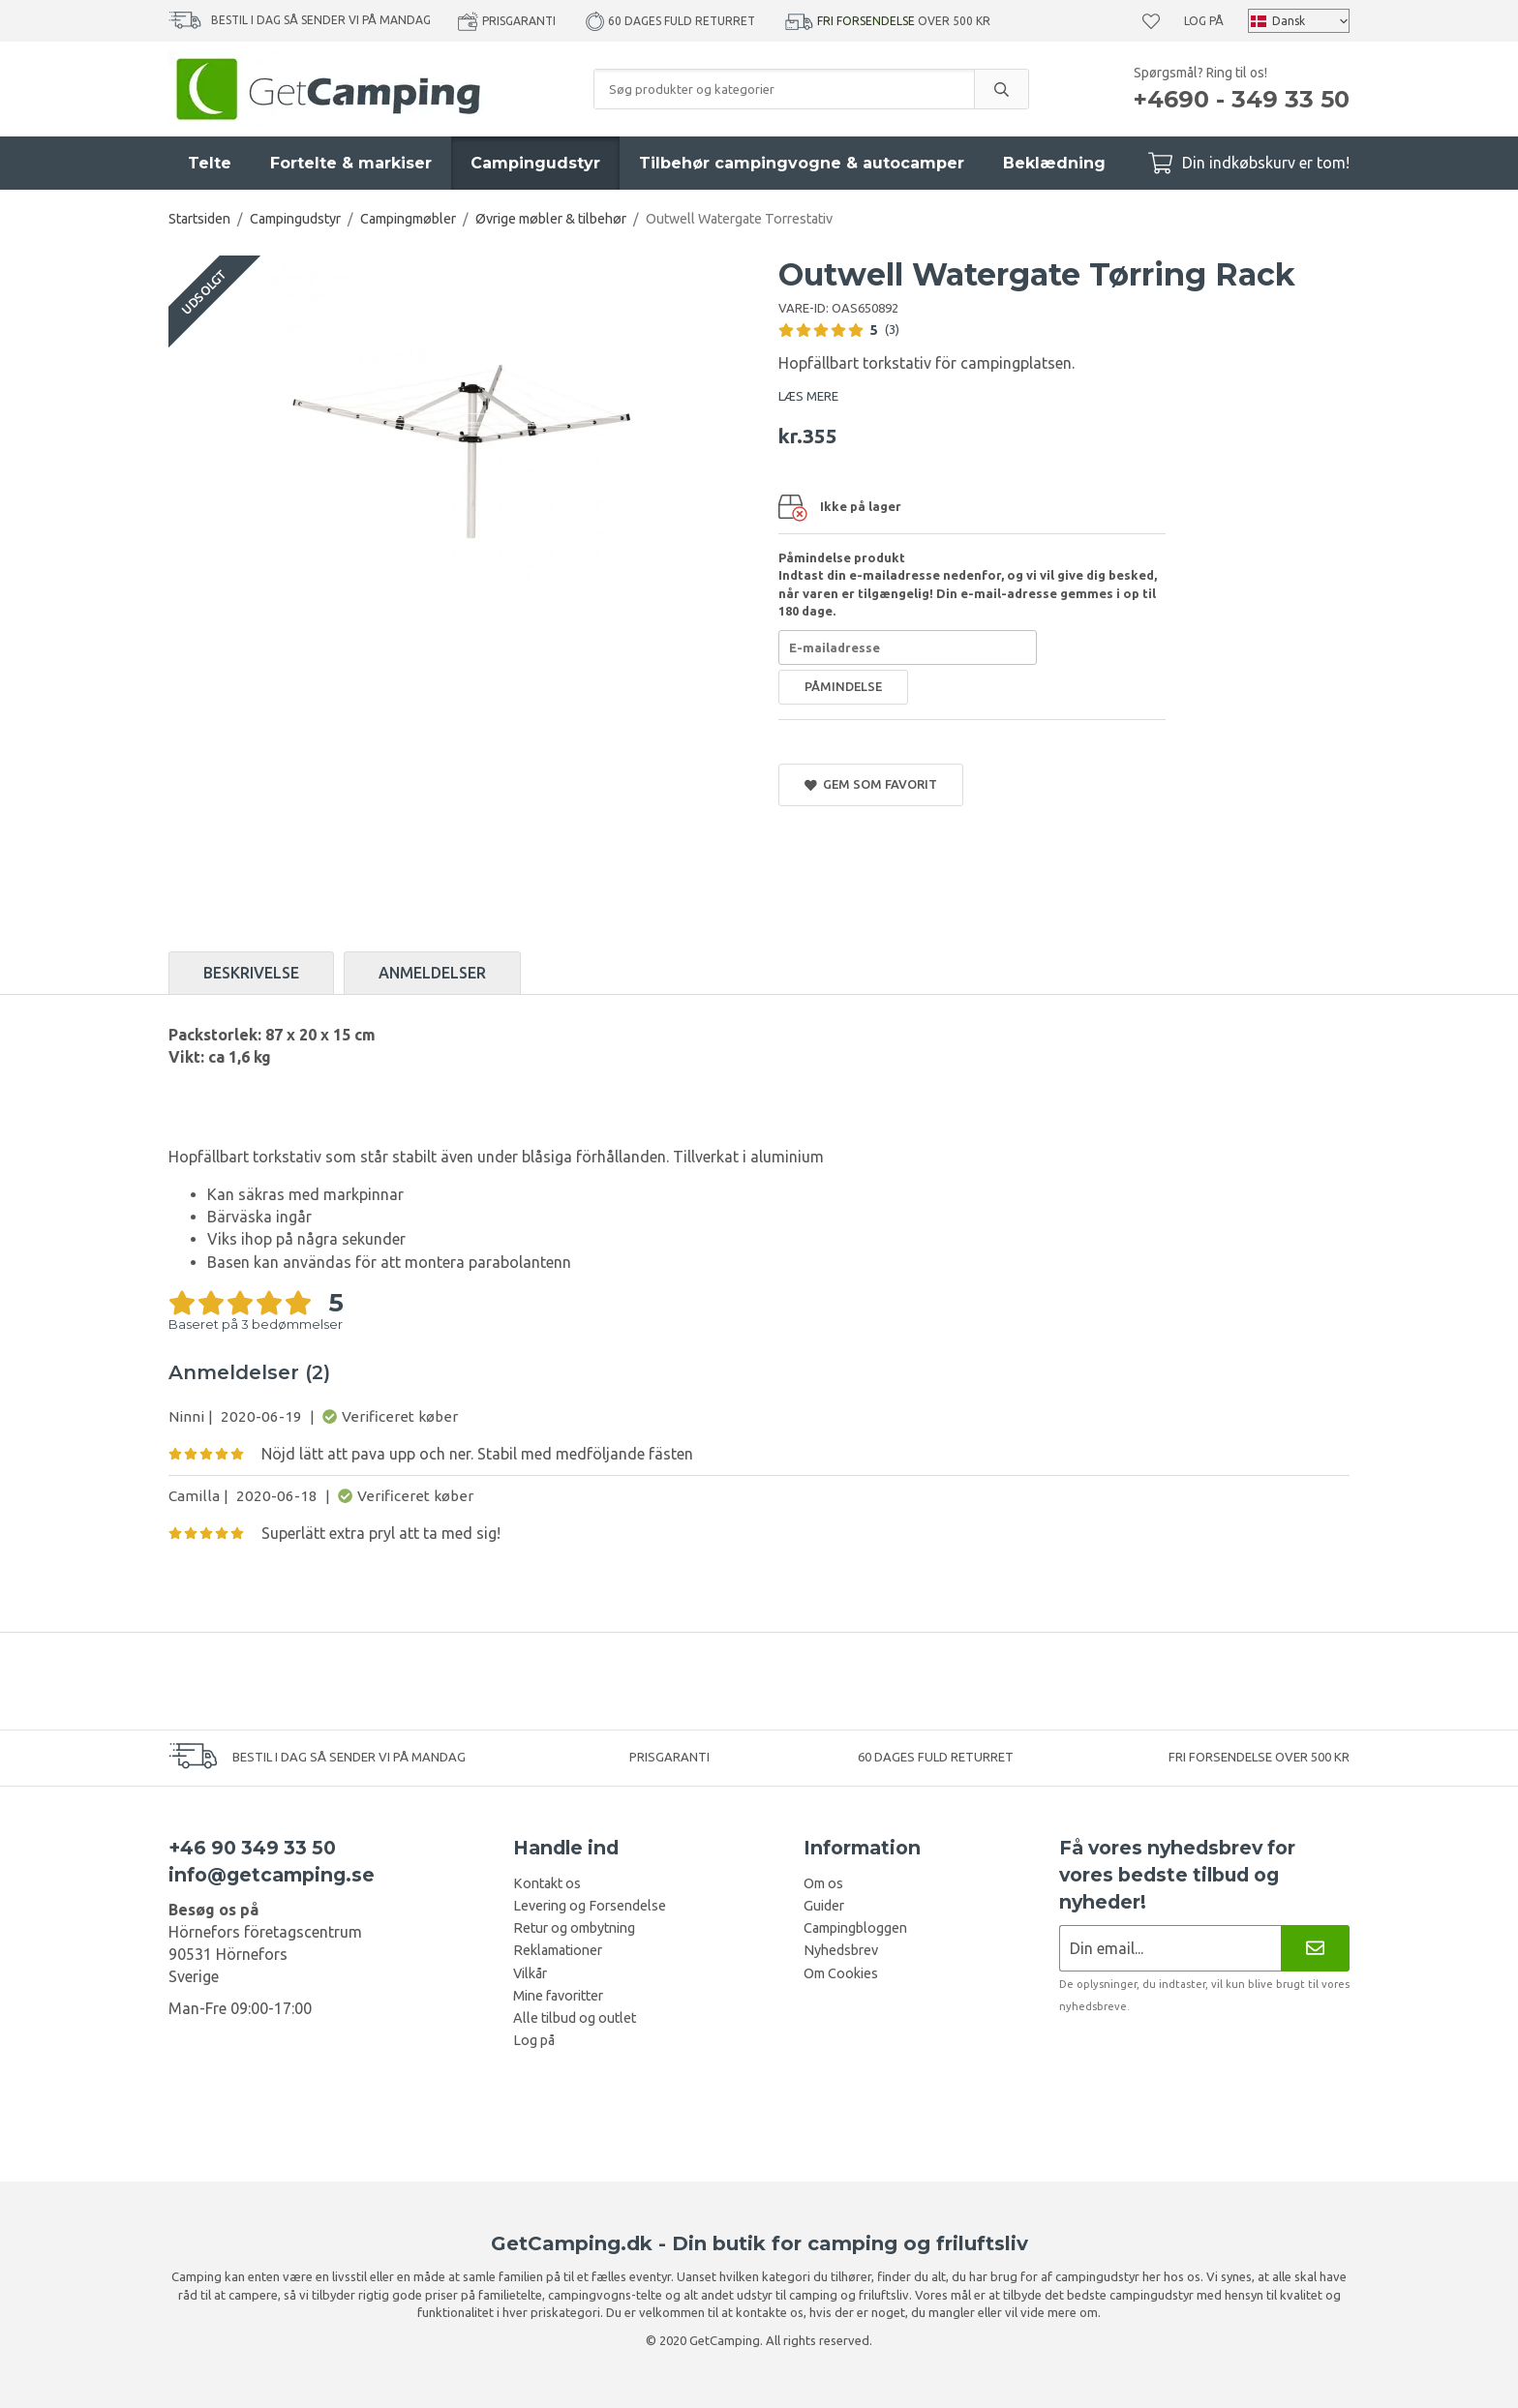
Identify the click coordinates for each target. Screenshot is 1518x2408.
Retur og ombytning (574, 1928)
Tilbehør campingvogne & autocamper (801, 163)
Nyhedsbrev (841, 1950)
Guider (824, 1905)
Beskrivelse (251, 972)
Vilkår (530, 1973)
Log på (1204, 21)
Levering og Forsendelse (589, 1905)
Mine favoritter (558, 1995)
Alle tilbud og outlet (574, 2018)
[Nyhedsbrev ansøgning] (1170, 1948)
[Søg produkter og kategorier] (784, 89)
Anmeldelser (432, 972)
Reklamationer (557, 1950)
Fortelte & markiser (351, 163)
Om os (823, 1883)
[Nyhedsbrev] (1315, 1948)
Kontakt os (547, 1883)
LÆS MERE (808, 396)
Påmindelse (843, 686)
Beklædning (1054, 163)
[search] (1001, 89)
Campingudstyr (535, 163)
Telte (209, 163)
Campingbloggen (855, 1928)
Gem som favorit (871, 784)
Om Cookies (841, 1973)
